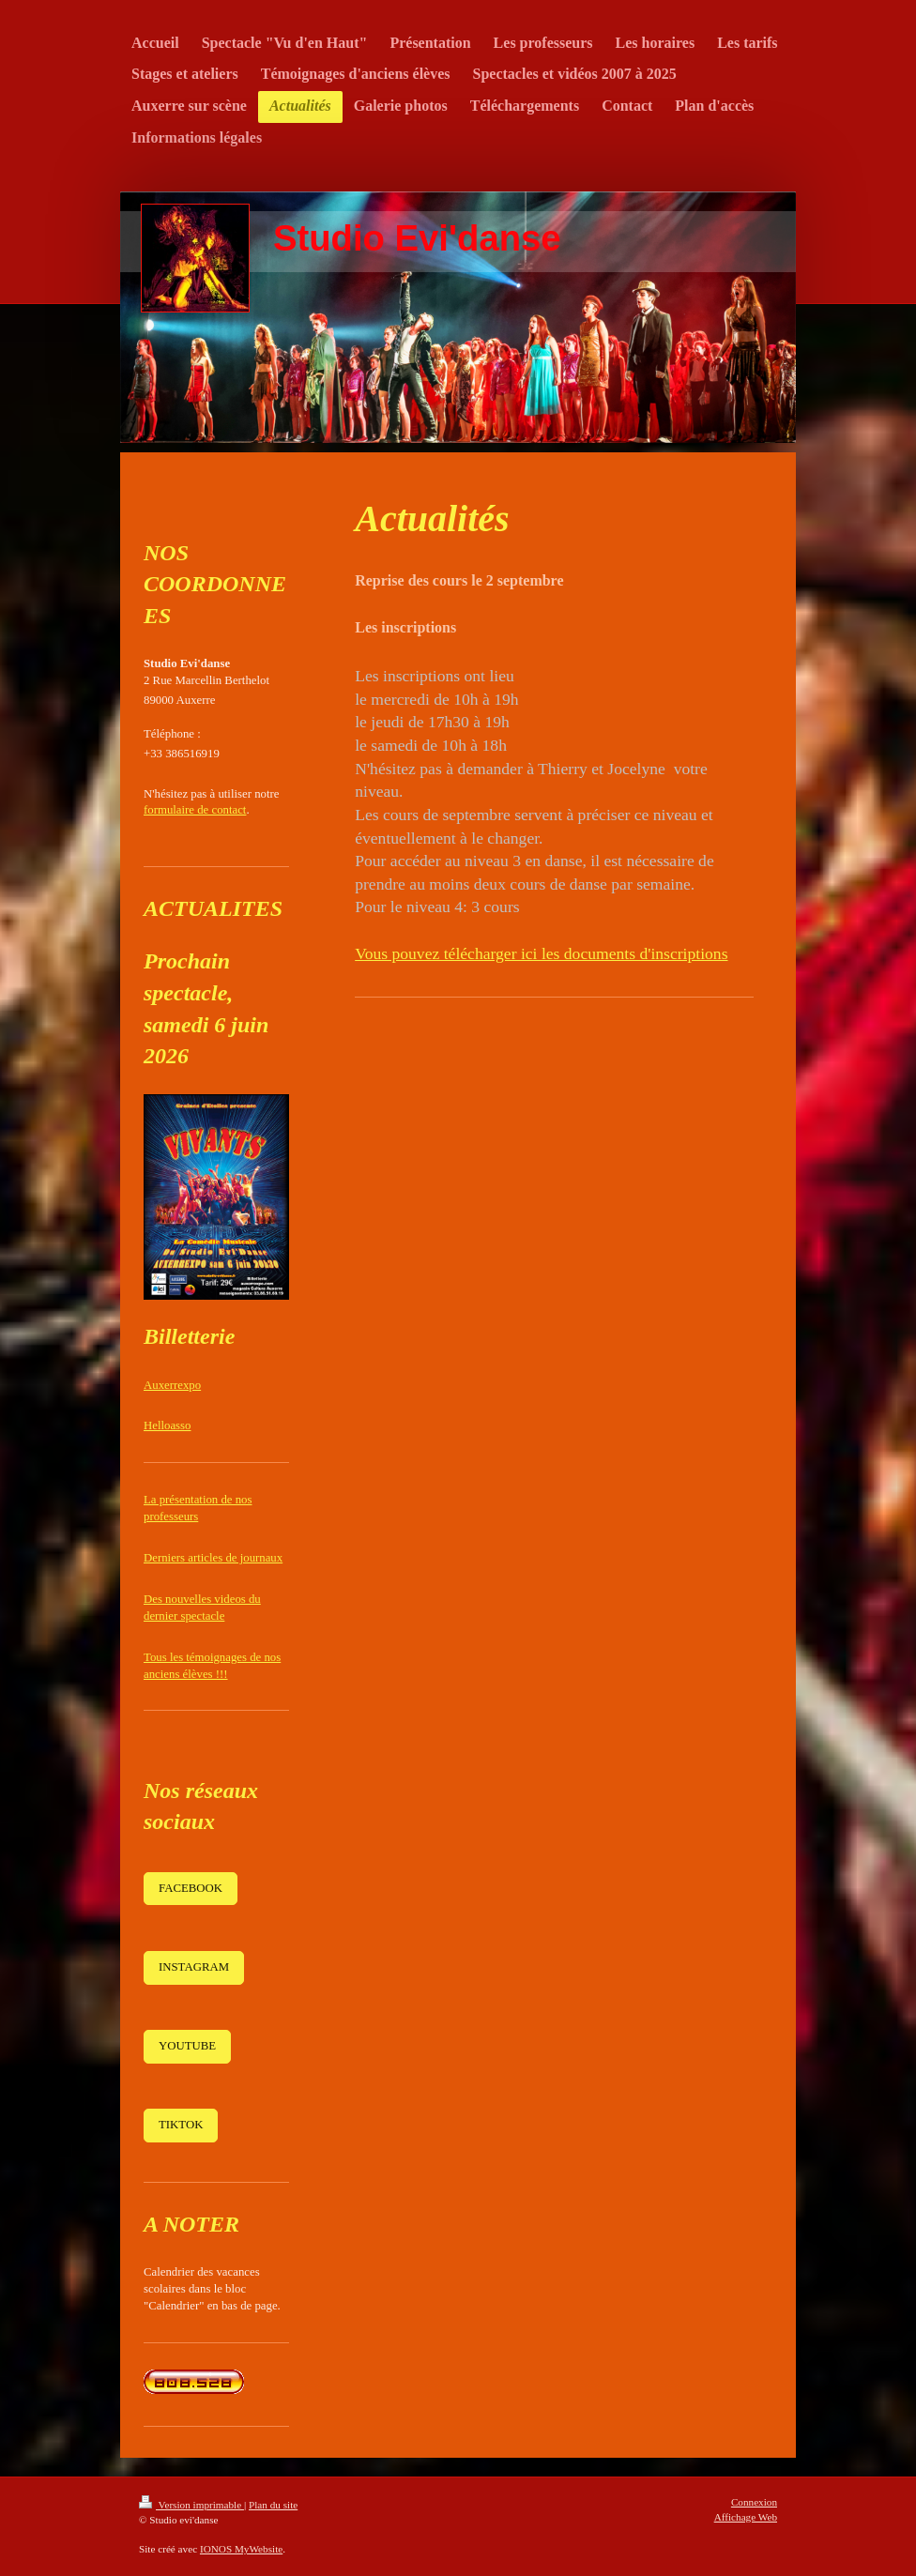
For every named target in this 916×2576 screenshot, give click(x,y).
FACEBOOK (190, 1888)
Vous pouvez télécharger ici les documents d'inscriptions (541, 953)
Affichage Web (745, 2517)
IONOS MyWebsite (241, 2548)
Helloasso (167, 1425)
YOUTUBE (187, 2045)
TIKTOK (181, 2124)
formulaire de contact (195, 809)
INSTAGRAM (194, 1967)
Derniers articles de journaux (213, 1557)
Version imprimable (191, 2504)
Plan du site (273, 2504)
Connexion (754, 2501)
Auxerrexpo (172, 1385)
